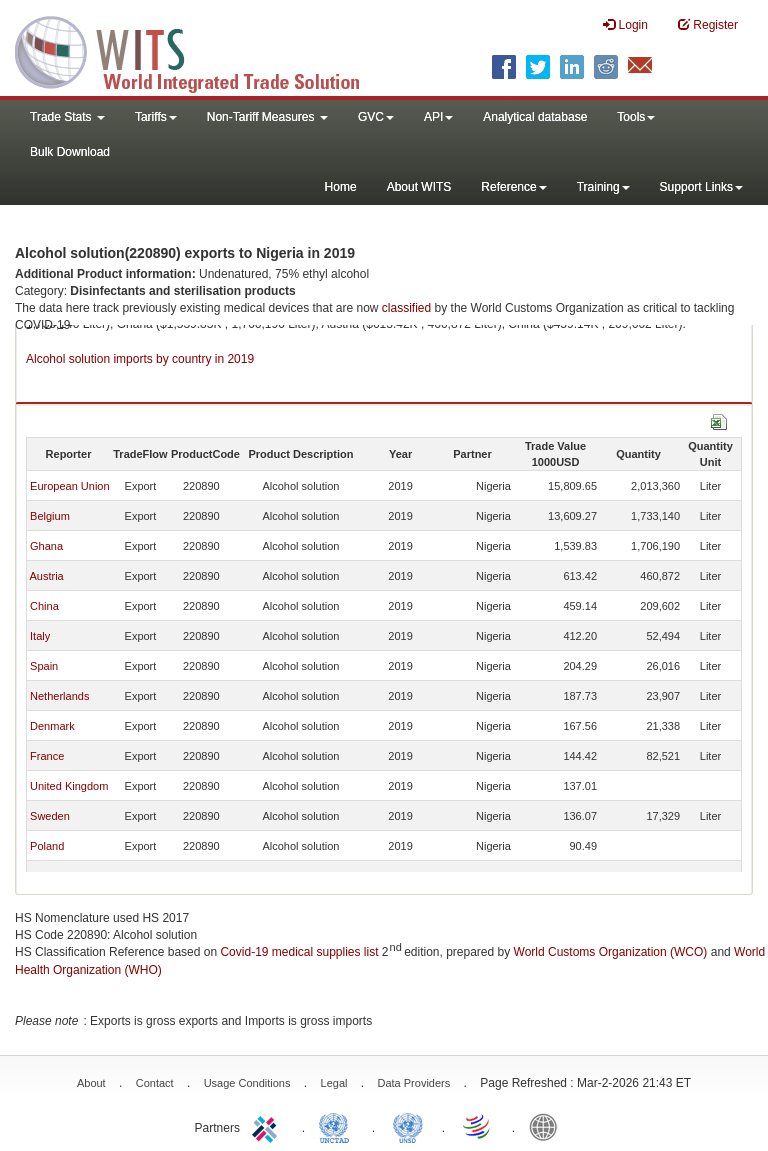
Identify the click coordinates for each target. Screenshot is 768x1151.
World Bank (548, 1126)
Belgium (50, 516)
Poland (47, 846)
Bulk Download (70, 152)
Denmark (52, 726)
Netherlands (59, 696)
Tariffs (156, 117)
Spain (44, 666)
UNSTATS (408, 1126)
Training (603, 187)
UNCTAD (338, 1126)
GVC (376, 117)
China (44, 606)
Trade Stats (67, 117)
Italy (40, 636)
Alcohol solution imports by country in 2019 (140, 359)
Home (341, 187)
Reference (513, 187)
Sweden (50, 816)
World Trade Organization (478, 1126)
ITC (268, 1126)
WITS (200, 50)
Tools (636, 117)
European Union (70, 486)
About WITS (419, 187)
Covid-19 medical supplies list (299, 952)
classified (406, 308)
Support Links (701, 187)
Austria (46, 576)
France (47, 756)
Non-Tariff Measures (267, 117)
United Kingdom (69, 786)
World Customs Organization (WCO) (611, 952)
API (438, 117)
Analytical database (535, 117)
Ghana (46, 546)
